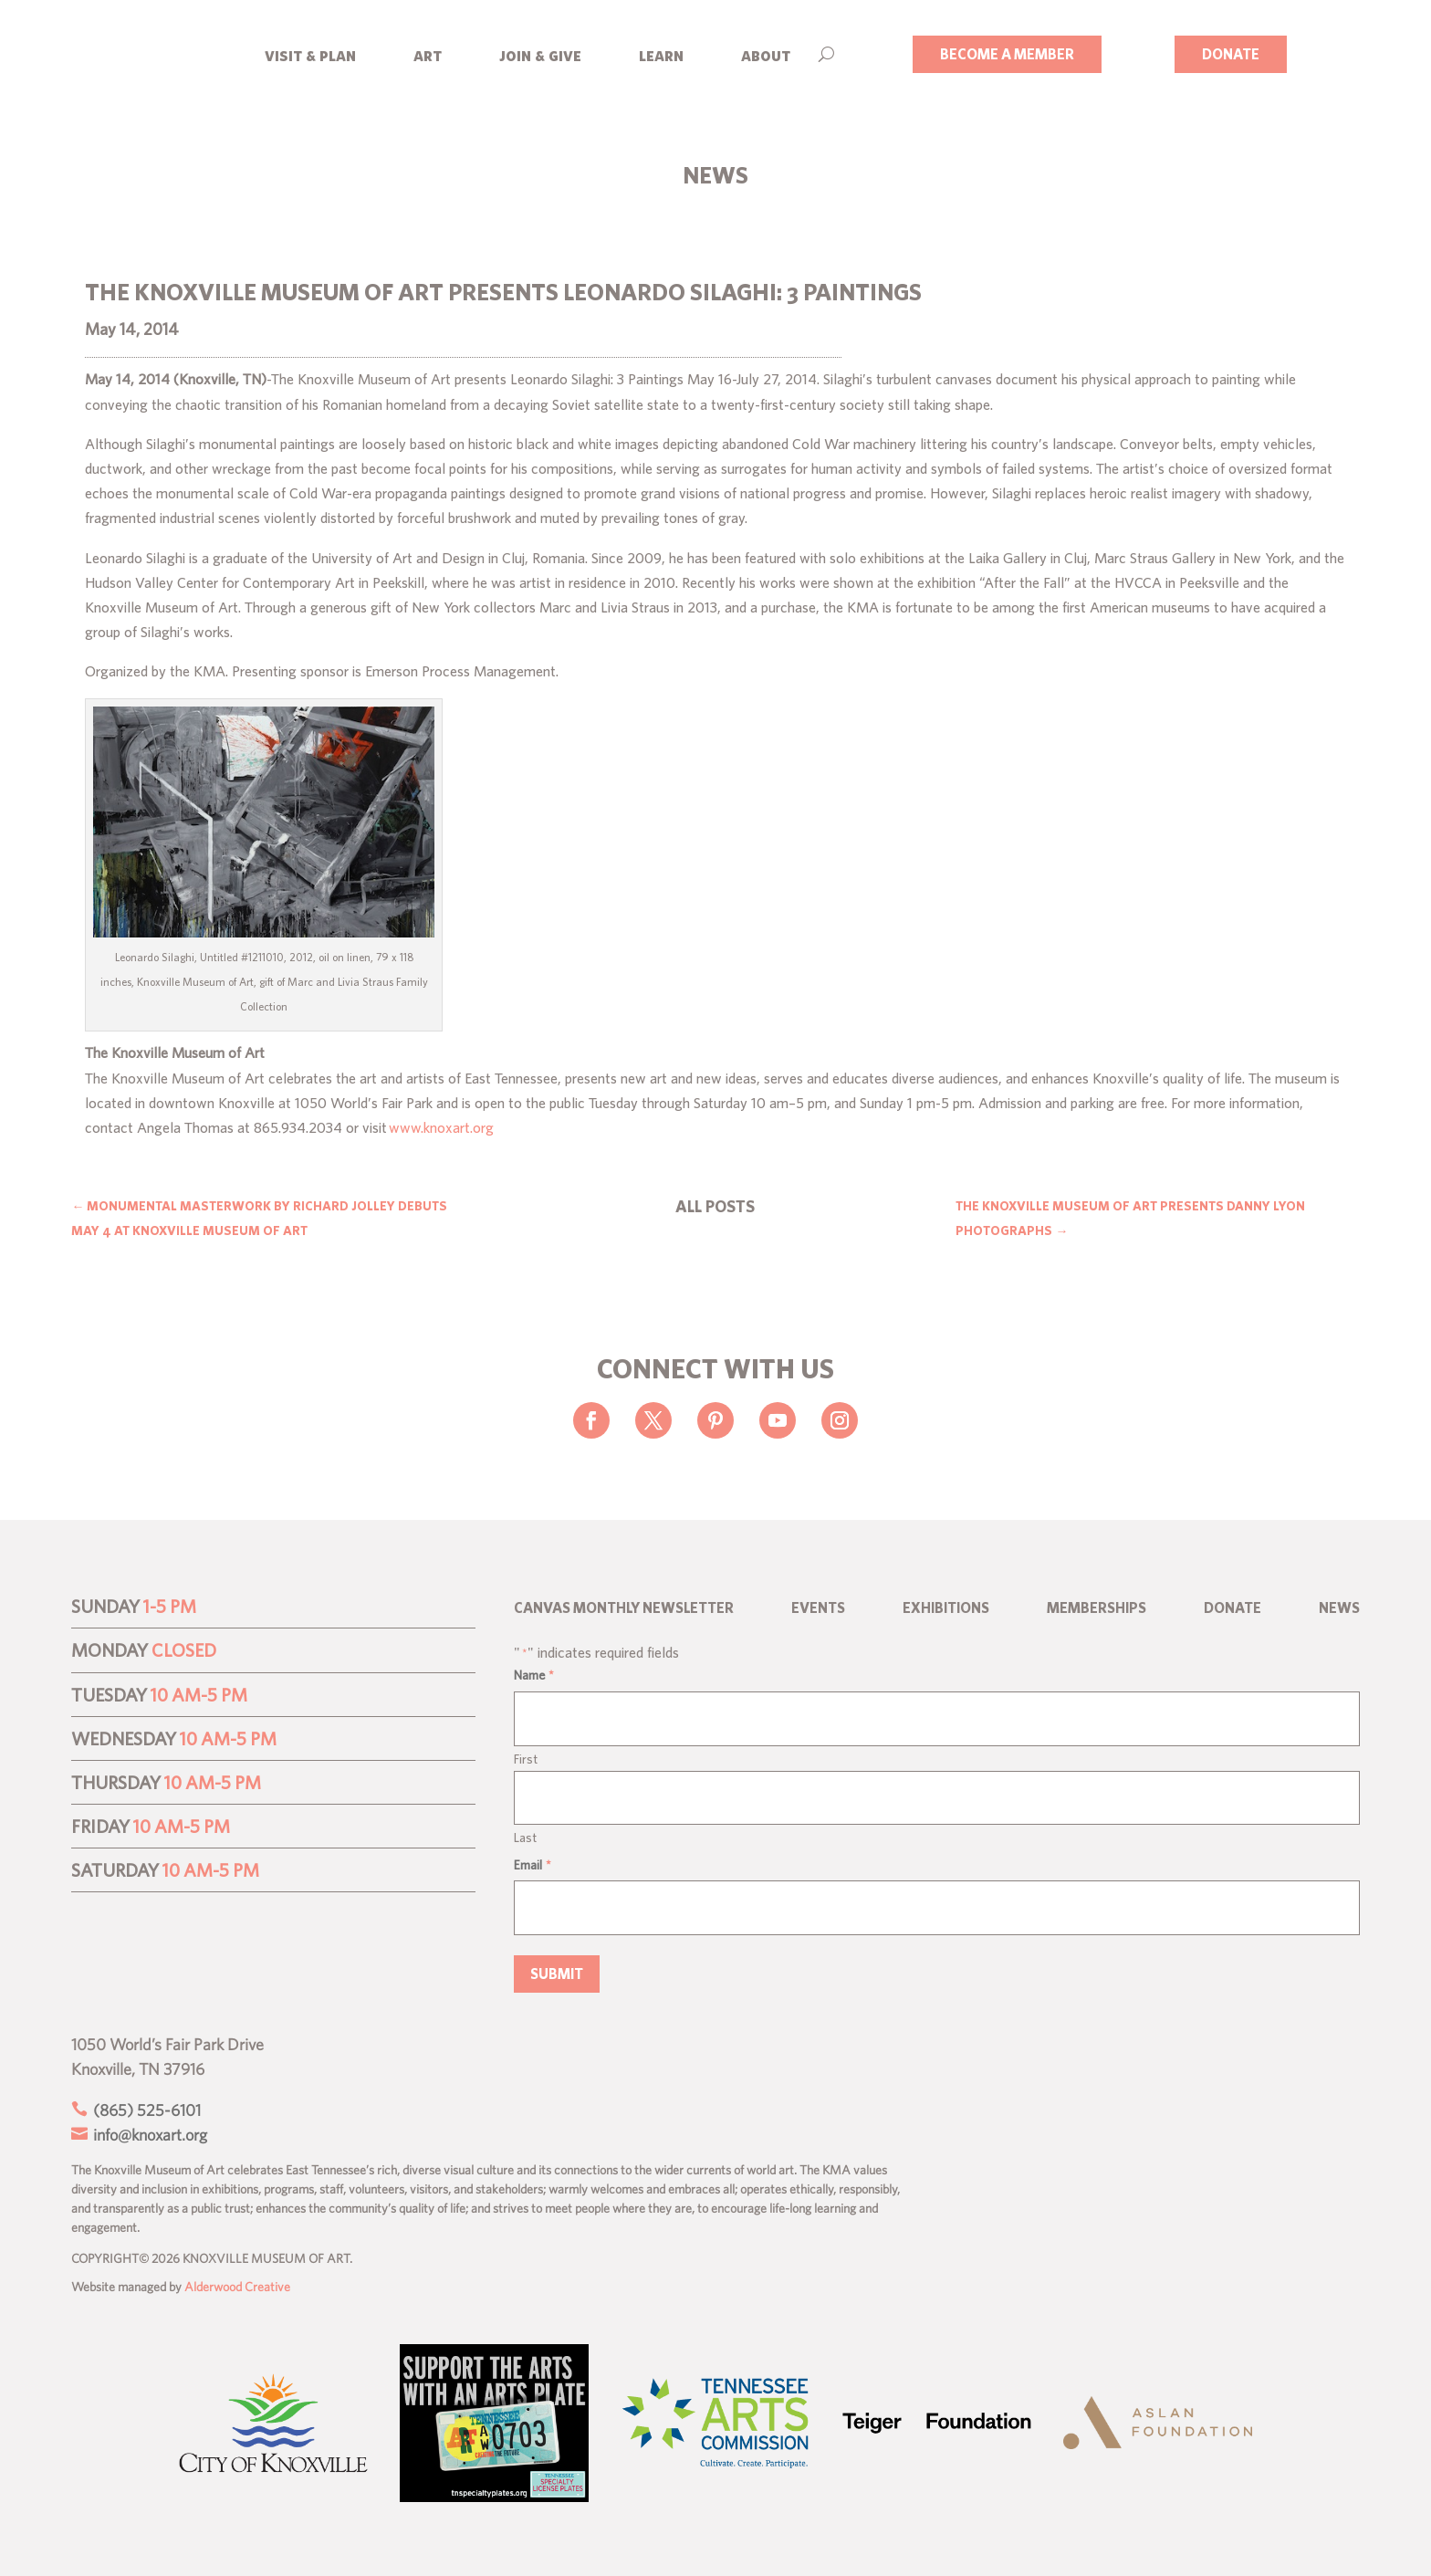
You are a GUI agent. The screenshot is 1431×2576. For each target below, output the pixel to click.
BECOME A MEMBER (1007, 54)
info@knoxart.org (148, 2134)
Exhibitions (946, 1608)
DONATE (1230, 54)
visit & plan (310, 54)
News (1339, 1608)
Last (525, 1838)
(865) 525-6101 (145, 2110)
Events (818, 1608)
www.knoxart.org (441, 1127)
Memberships (1096, 1608)
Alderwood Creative (237, 2286)
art (427, 54)
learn (661, 54)
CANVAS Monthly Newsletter (624, 1608)
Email (532, 1865)
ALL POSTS (715, 1206)
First (526, 1759)
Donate (1232, 1608)
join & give (540, 54)
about (765, 54)
